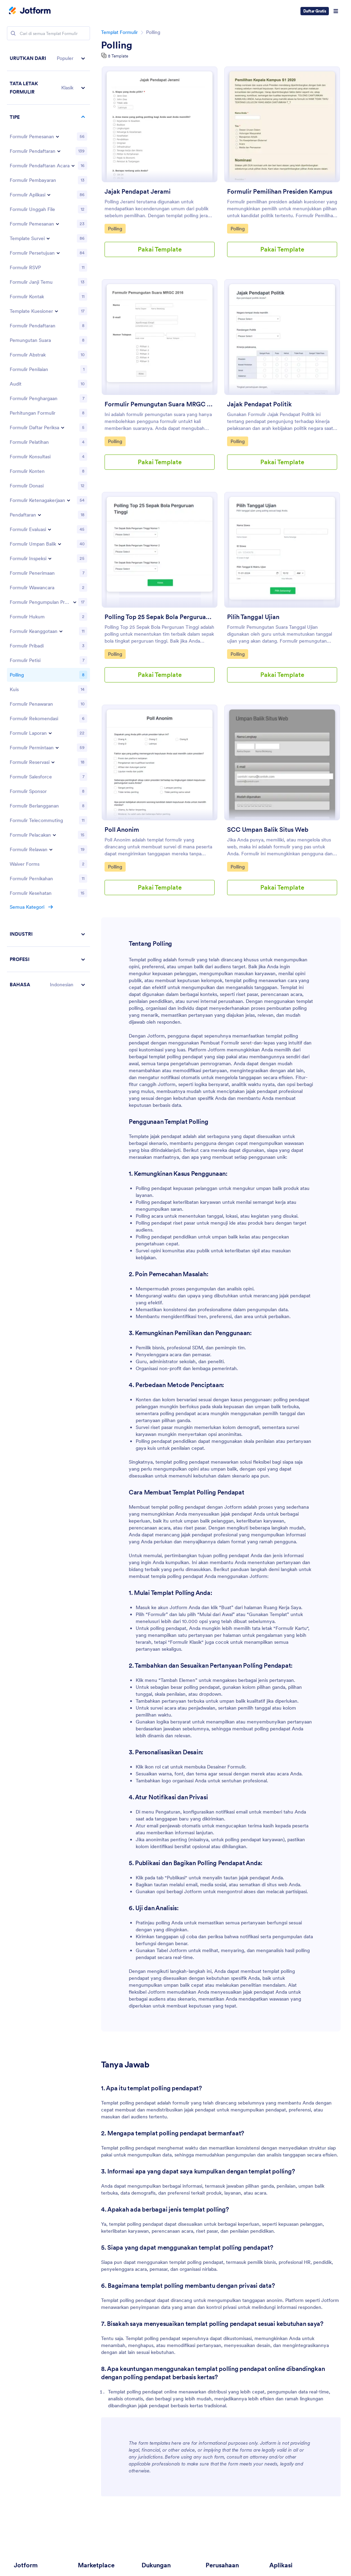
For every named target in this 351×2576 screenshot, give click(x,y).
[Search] (13, 33)
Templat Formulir (119, 32)
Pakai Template (160, 249)
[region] (48, 521)
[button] (48, 58)
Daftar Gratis (314, 11)
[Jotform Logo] (30, 11)
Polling (116, 45)
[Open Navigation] (335, 11)
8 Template (118, 56)
